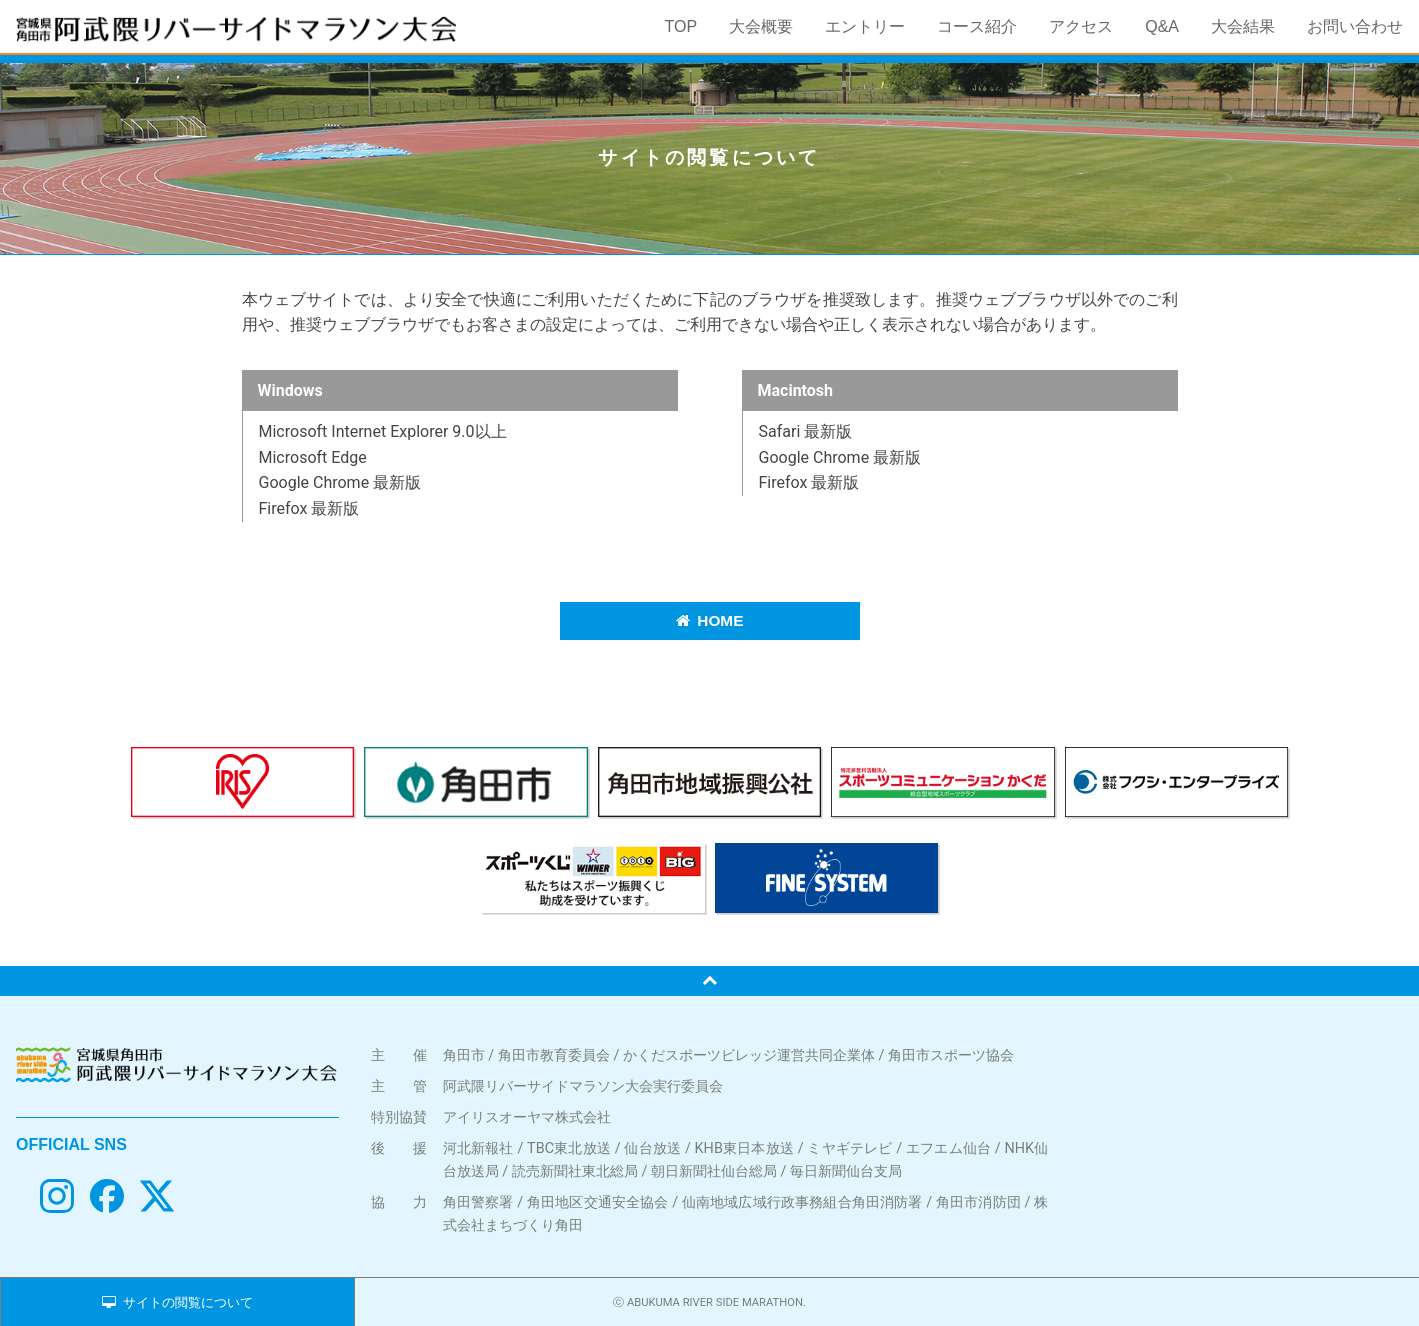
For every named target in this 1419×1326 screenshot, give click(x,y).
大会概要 (761, 26)
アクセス (1081, 26)
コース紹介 (977, 26)
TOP (681, 26)
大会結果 (1243, 26)
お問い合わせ (1355, 26)
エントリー (865, 26)
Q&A (1162, 26)
